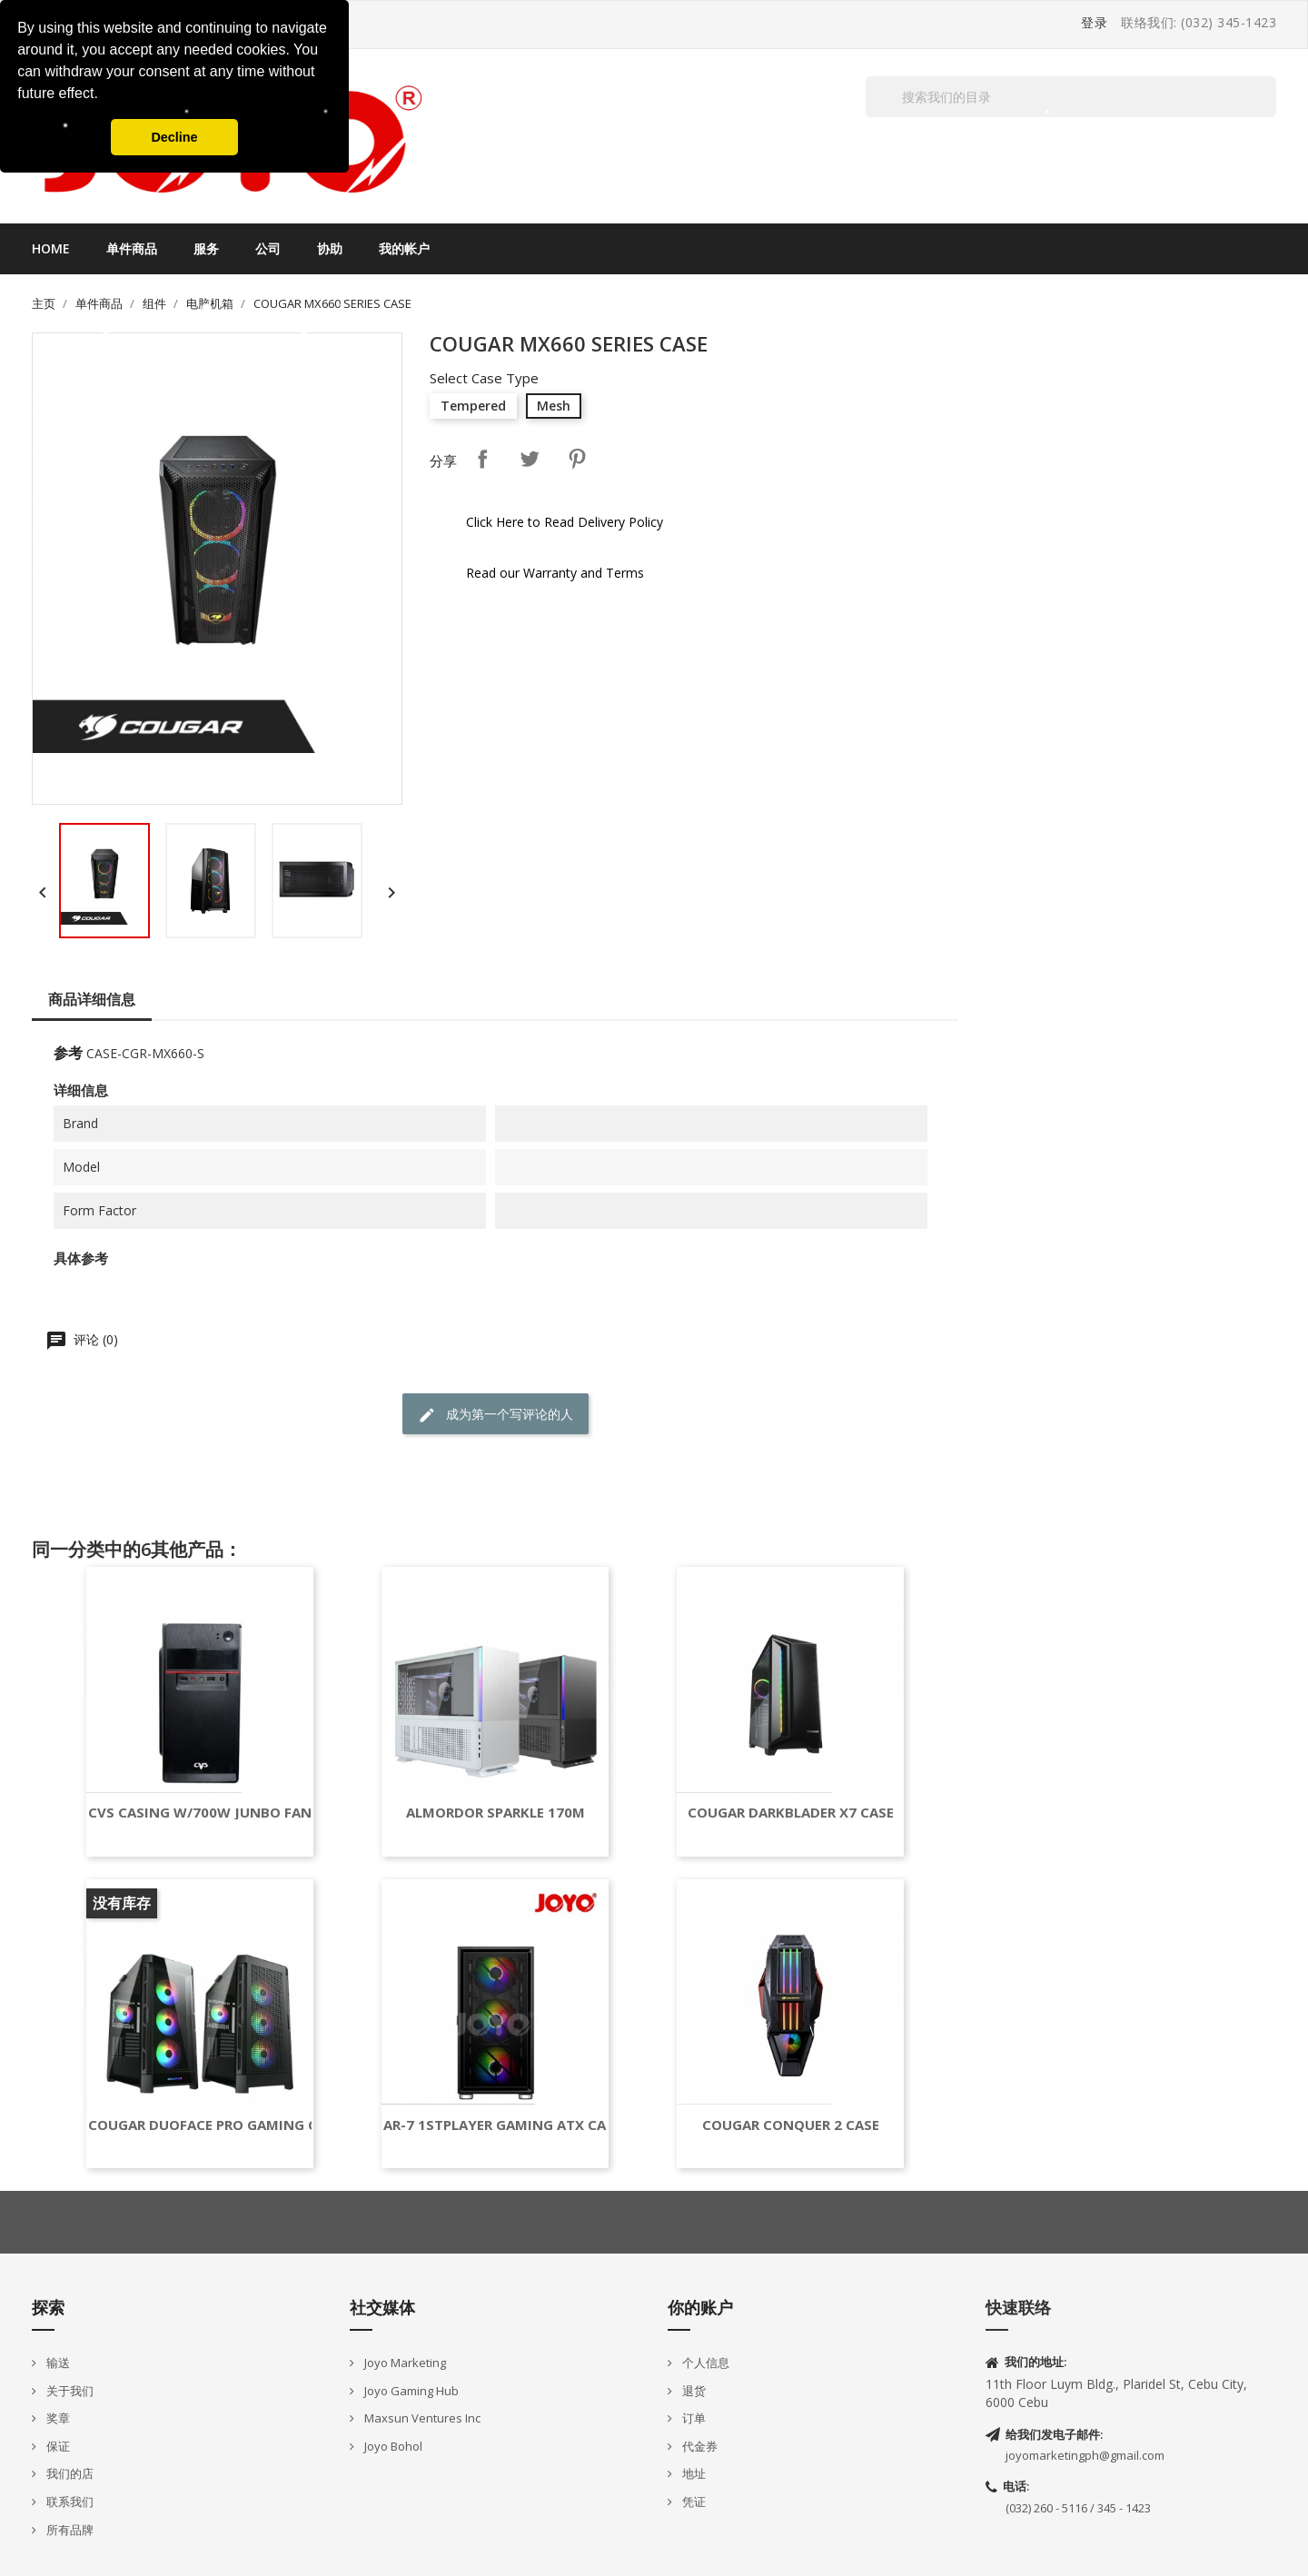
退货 (692, 2391)
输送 (57, 2362)
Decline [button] (174, 137)
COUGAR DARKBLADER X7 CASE (791, 1812)
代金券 (698, 2446)
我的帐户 (404, 248)
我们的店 (69, 2473)
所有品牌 (69, 2530)
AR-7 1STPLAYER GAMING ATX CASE (502, 2125)
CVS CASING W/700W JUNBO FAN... (205, 1812)
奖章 (57, 2418)
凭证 (692, 2501)
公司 (268, 248)
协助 (329, 248)
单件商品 (131, 248)
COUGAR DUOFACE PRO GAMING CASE (215, 2125)
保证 (57, 2446)
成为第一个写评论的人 (495, 1414)
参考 (68, 1053)
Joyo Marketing (404, 2362)
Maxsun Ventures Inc (421, 2418)
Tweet (529, 459)
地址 (692, 2473)
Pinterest (577, 459)
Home (51, 248)
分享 (482, 459)
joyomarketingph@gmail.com (1085, 2455)
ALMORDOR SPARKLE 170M (495, 1812)
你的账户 (700, 2307)
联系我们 (69, 2501)
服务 (206, 248)
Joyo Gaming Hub (410, 2391)
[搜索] (1071, 96)
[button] (104, 95)
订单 (692, 2418)
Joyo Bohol (392, 2446)
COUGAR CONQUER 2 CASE (790, 2125)
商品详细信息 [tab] (91, 999)
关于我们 (69, 2391)
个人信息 (704, 2362)
